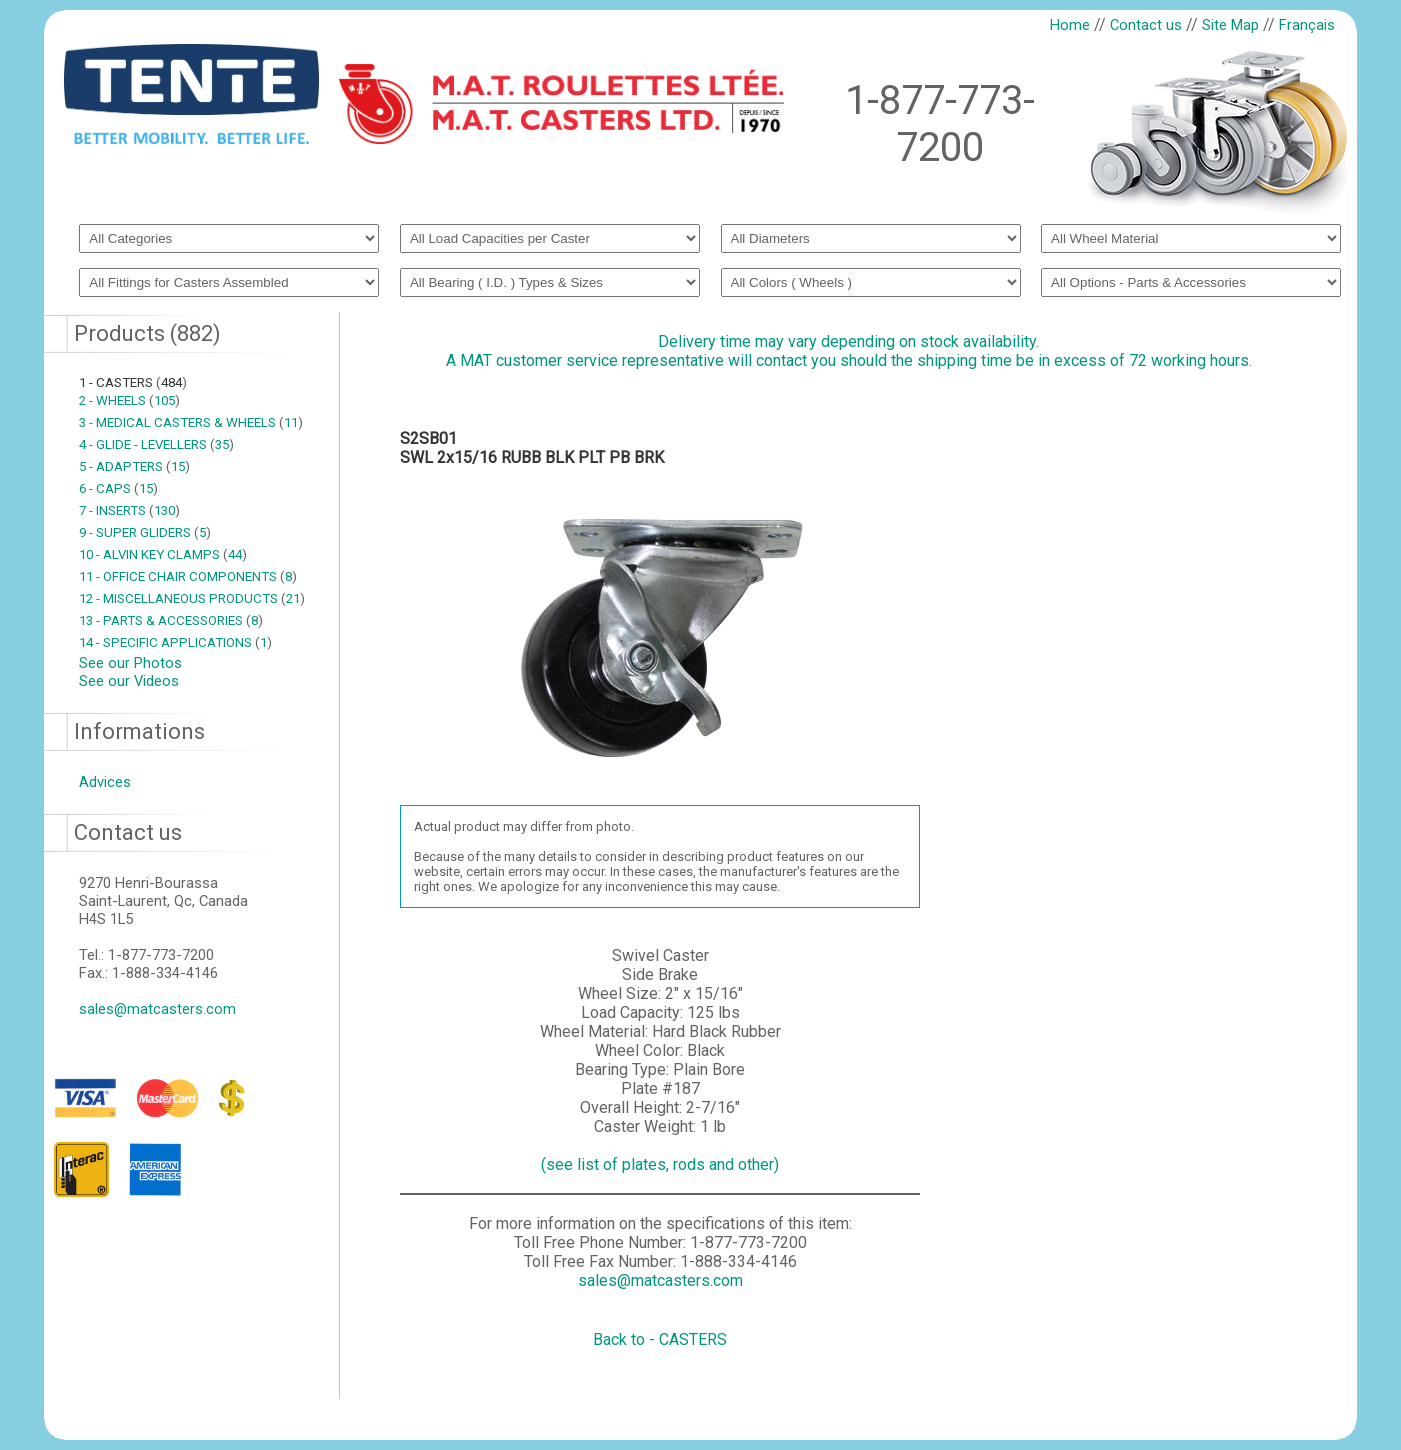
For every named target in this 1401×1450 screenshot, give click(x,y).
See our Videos (129, 681)
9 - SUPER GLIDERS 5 (145, 532)
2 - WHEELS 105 (129, 400)
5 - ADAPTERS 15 (134, 466)
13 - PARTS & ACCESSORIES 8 (171, 620)
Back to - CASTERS (660, 1339)
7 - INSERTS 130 (129, 510)
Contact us (1146, 25)
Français (1307, 25)
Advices (105, 782)
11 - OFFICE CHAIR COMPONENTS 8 (188, 576)
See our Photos (130, 663)
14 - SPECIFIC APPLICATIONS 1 (175, 642)
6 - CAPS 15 (118, 488)
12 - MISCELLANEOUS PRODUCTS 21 (192, 598)
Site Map (1230, 25)
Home (1070, 25)
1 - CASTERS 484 (133, 382)
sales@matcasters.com (157, 1009)
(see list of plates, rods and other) (660, 1164)
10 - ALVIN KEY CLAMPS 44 (163, 554)
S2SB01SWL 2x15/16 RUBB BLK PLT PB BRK (532, 448)
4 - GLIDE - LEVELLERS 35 (156, 444)
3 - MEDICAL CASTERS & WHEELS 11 (191, 422)
